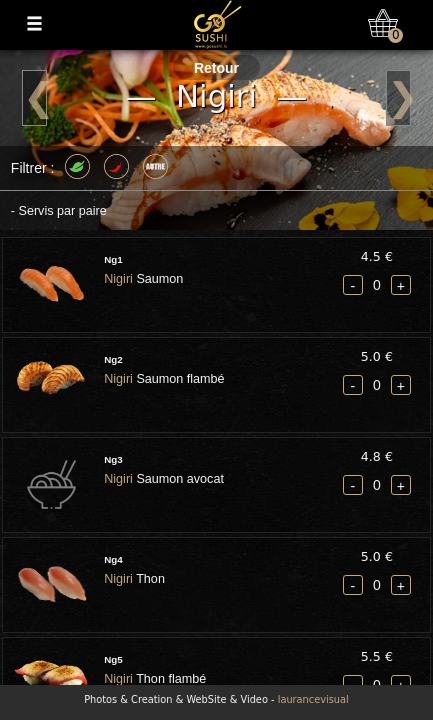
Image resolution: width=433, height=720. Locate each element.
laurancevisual (313, 699)
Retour (216, 68)
